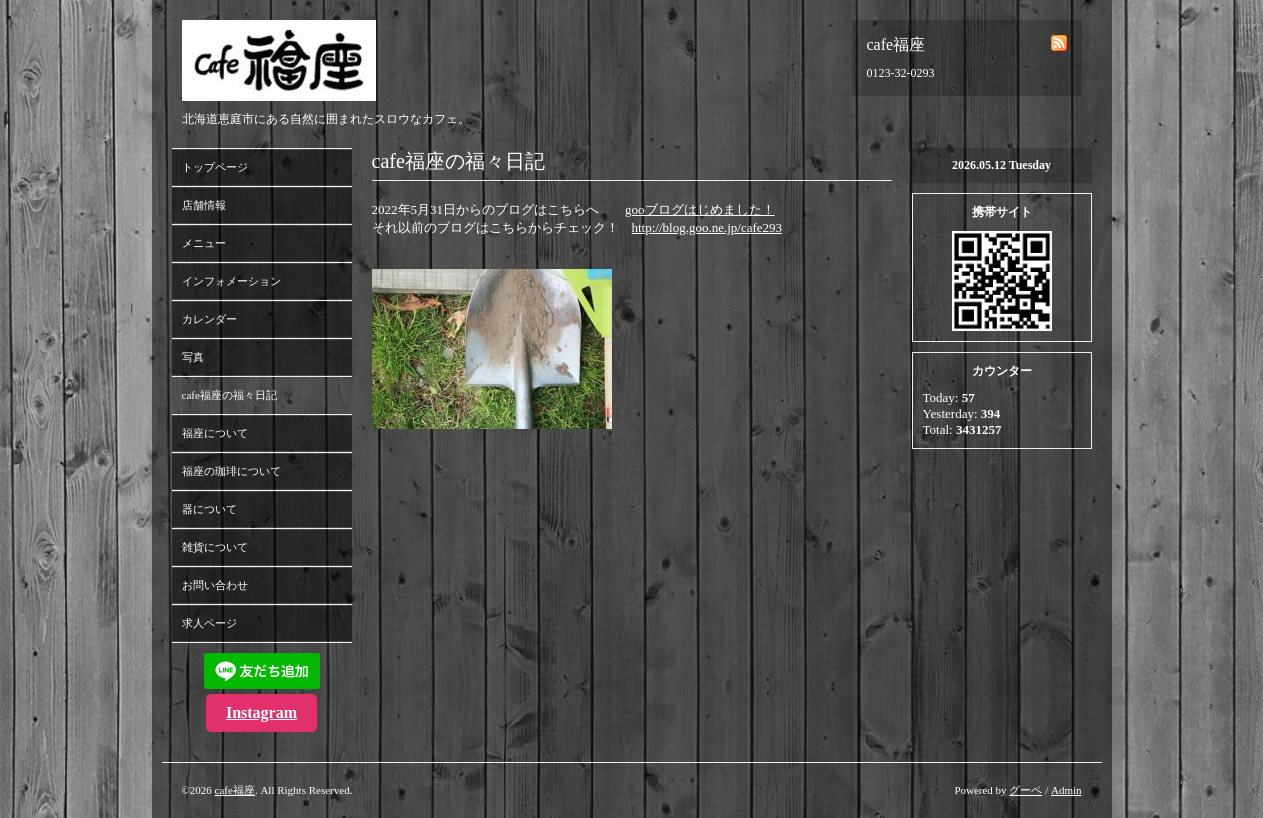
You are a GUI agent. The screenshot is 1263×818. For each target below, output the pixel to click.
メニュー (204, 243)
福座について (215, 433)
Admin (1066, 790)
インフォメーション (231, 281)
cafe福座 (235, 790)
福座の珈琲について (231, 471)
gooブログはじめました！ (700, 209)
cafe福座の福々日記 (229, 395)
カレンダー (209, 319)
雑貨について (215, 547)
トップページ (215, 167)
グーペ (1025, 790)
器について (209, 509)
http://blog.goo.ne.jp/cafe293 (707, 227)
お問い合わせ (215, 585)
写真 (193, 357)
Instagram (261, 712)
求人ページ (209, 623)
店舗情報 (204, 205)
